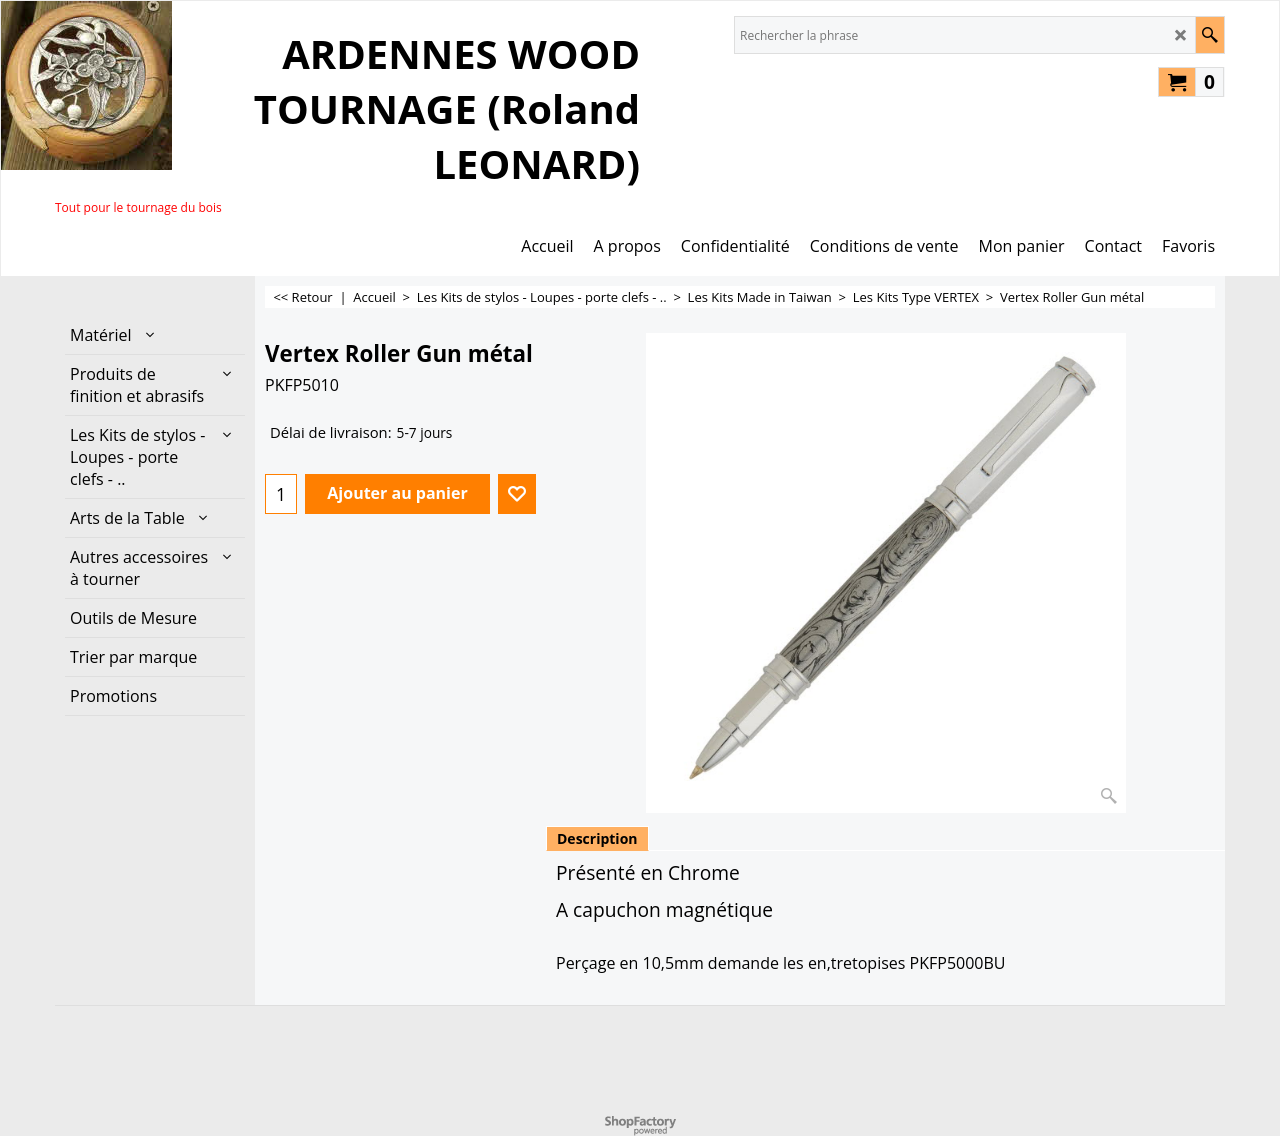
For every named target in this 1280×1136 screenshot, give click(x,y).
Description (597, 838)
